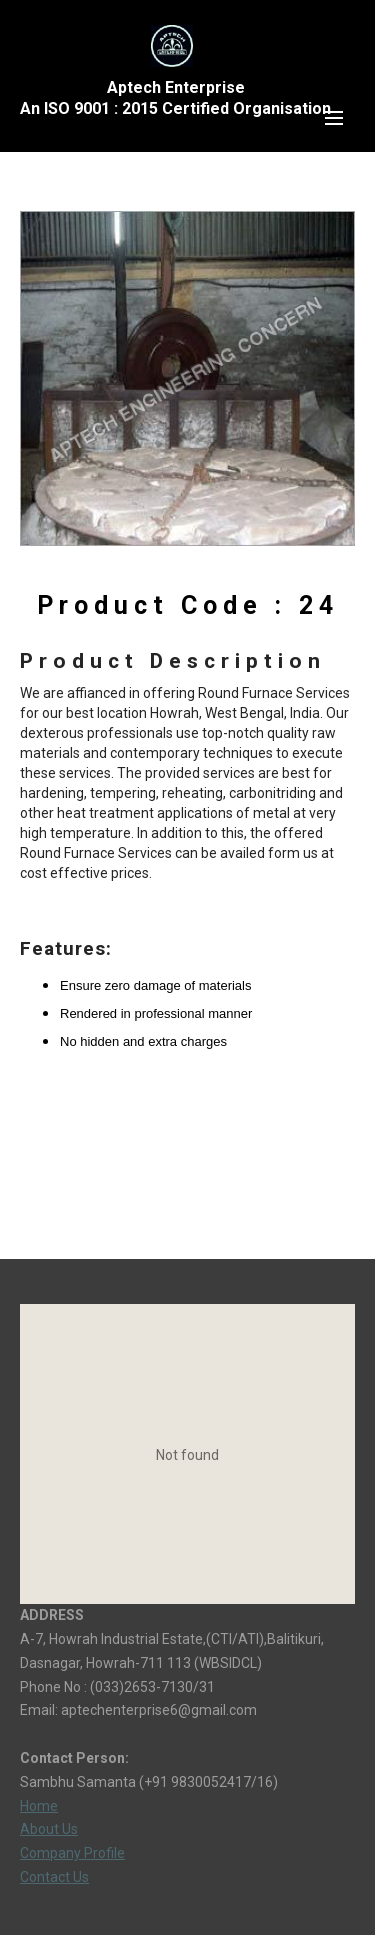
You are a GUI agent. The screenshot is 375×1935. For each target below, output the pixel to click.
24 (319, 605)
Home (39, 1806)
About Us (49, 1829)
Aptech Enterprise (176, 87)
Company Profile (72, 1853)
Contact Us (54, 1877)
